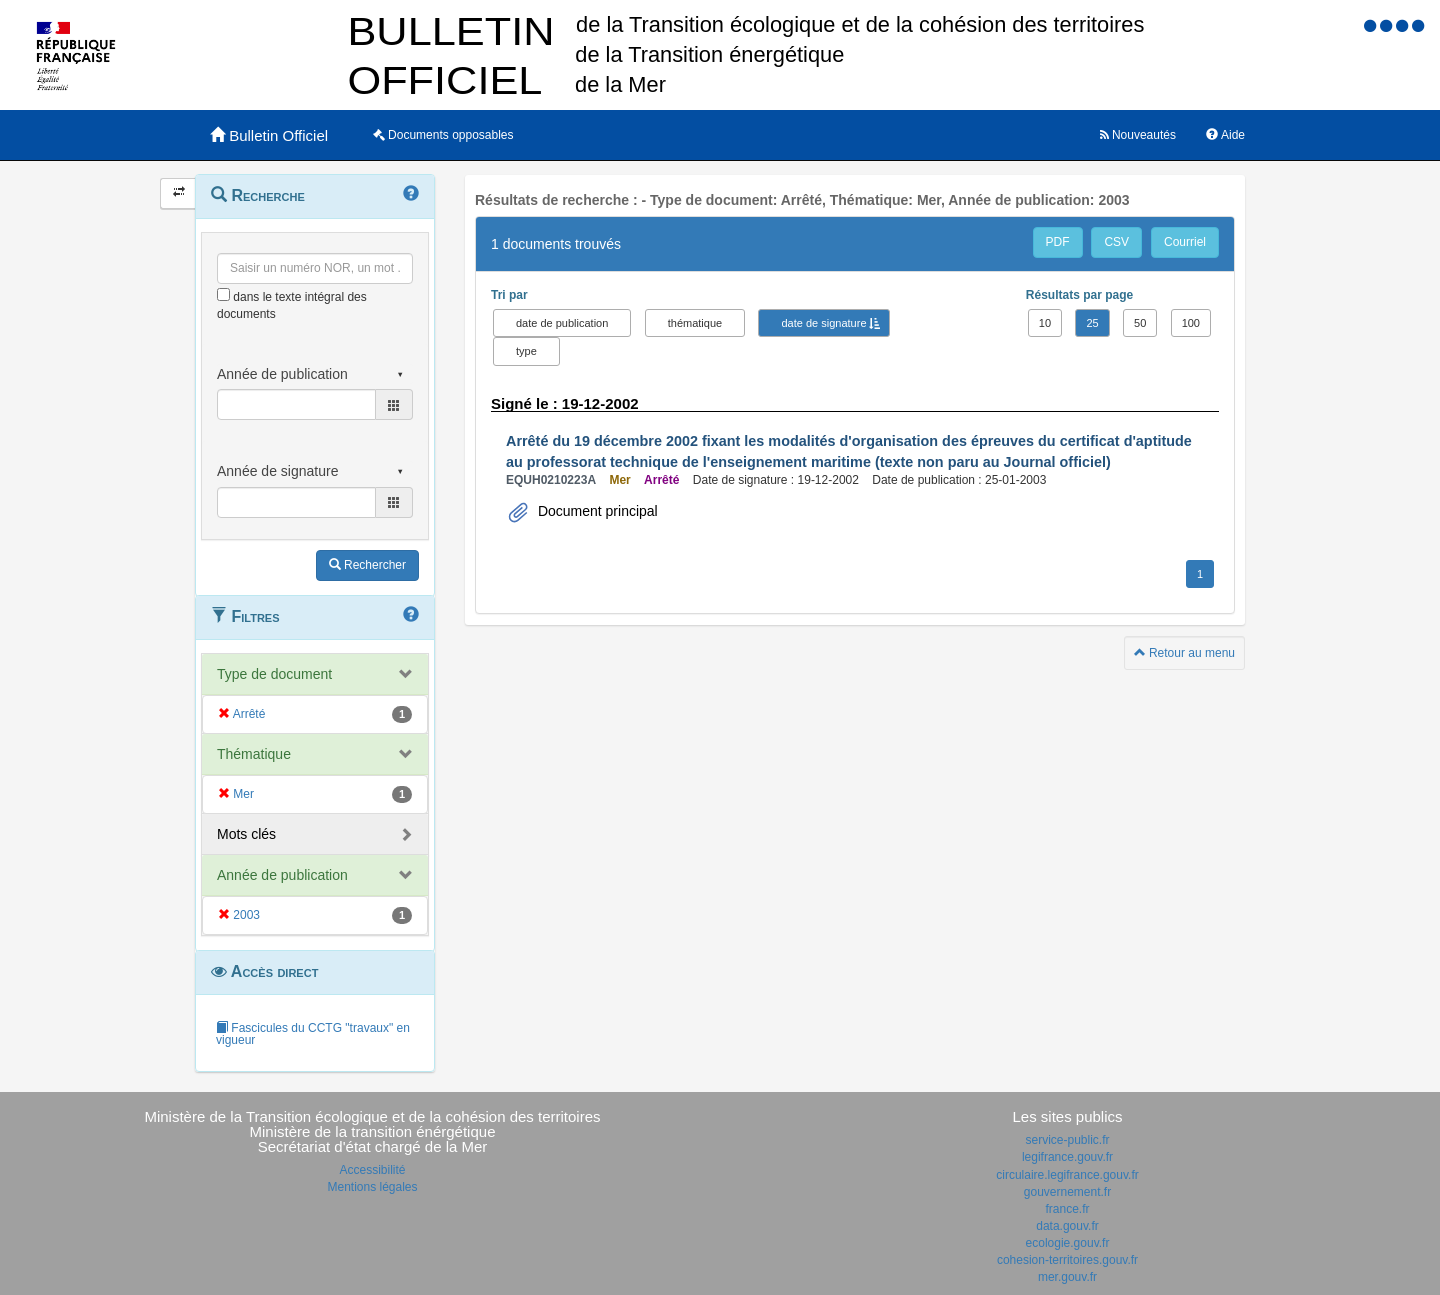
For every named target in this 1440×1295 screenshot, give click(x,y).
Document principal (596, 511)
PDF (1058, 242)
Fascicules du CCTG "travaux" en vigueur (313, 1034)
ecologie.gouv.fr (1068, 1243)
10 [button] (1045, 323)
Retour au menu (1184, 653)
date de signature (823, 323)
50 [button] (1140, 323)
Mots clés (246, 834)
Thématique (254, 754)
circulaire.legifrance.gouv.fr (1067, 1175)
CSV (1116, 242)
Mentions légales (372, 1187)
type (526, 351)
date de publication (562, 323)
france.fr (1067, 1209)
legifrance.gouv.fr (1067, 1157)
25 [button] (1092, 323)
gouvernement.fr (1067, 1192)
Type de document (274, 674)
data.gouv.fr (1067, 1226)
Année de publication (282, 875)
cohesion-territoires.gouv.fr (1067, 1260)
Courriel (1185, 242)
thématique (695, 323)
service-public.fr (1067, 1140)
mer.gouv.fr (1067, 1277)
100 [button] (1191, 323)
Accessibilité (372, 1170)
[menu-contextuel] (223, 294)
